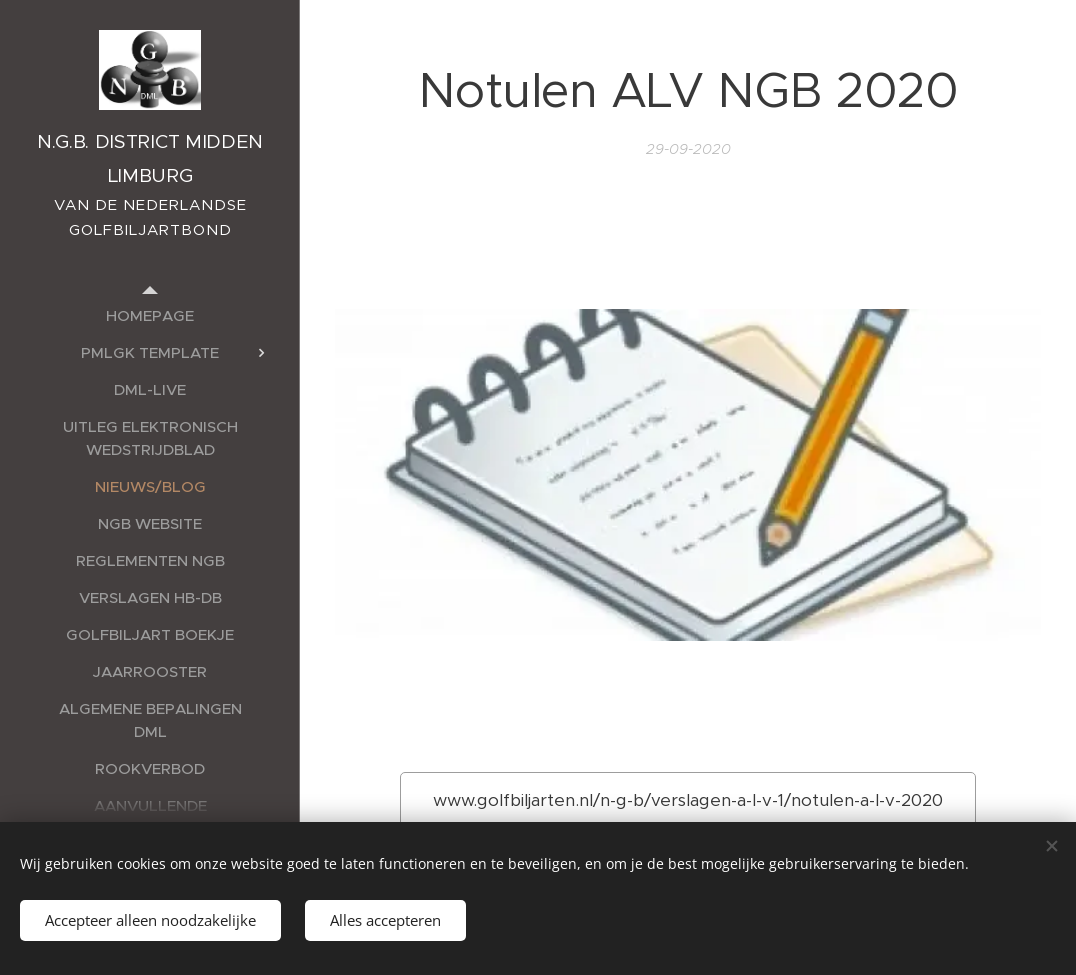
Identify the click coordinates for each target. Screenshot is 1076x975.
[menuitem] (150, 315)
